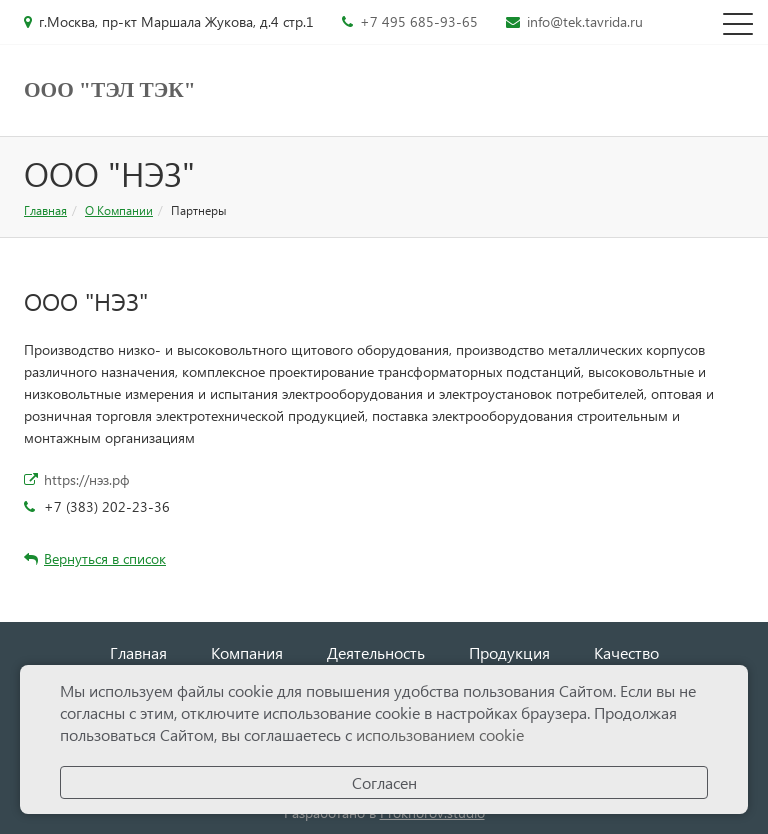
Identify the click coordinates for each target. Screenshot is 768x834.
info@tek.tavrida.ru (585, 21)
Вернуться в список (95, 558)
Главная (45, 210)
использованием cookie (440, 734)
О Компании (119, 210)
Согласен (384, 782)
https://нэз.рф (87, 479)
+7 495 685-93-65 (419, 21)
